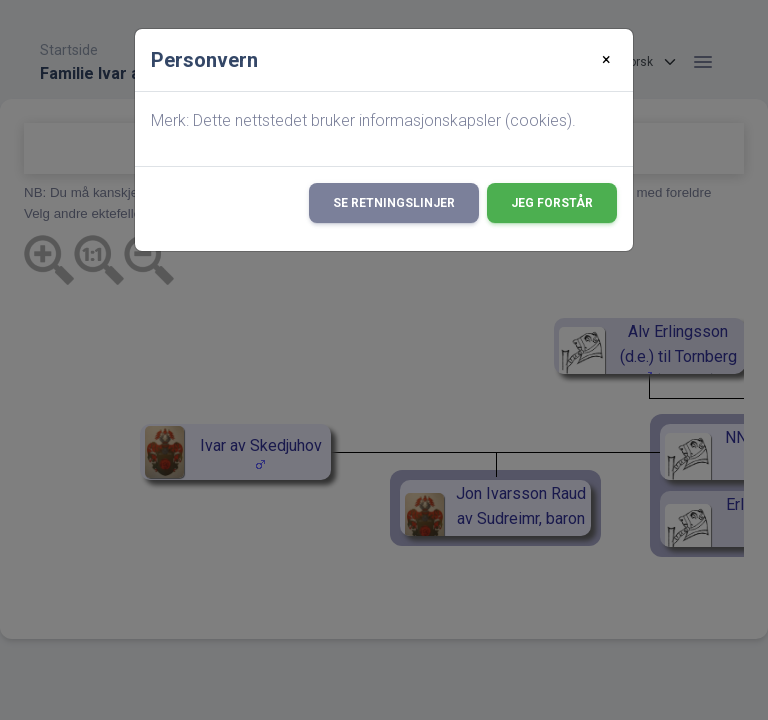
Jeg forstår (552, 203)
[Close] (606, 60)
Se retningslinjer (394, 203)
